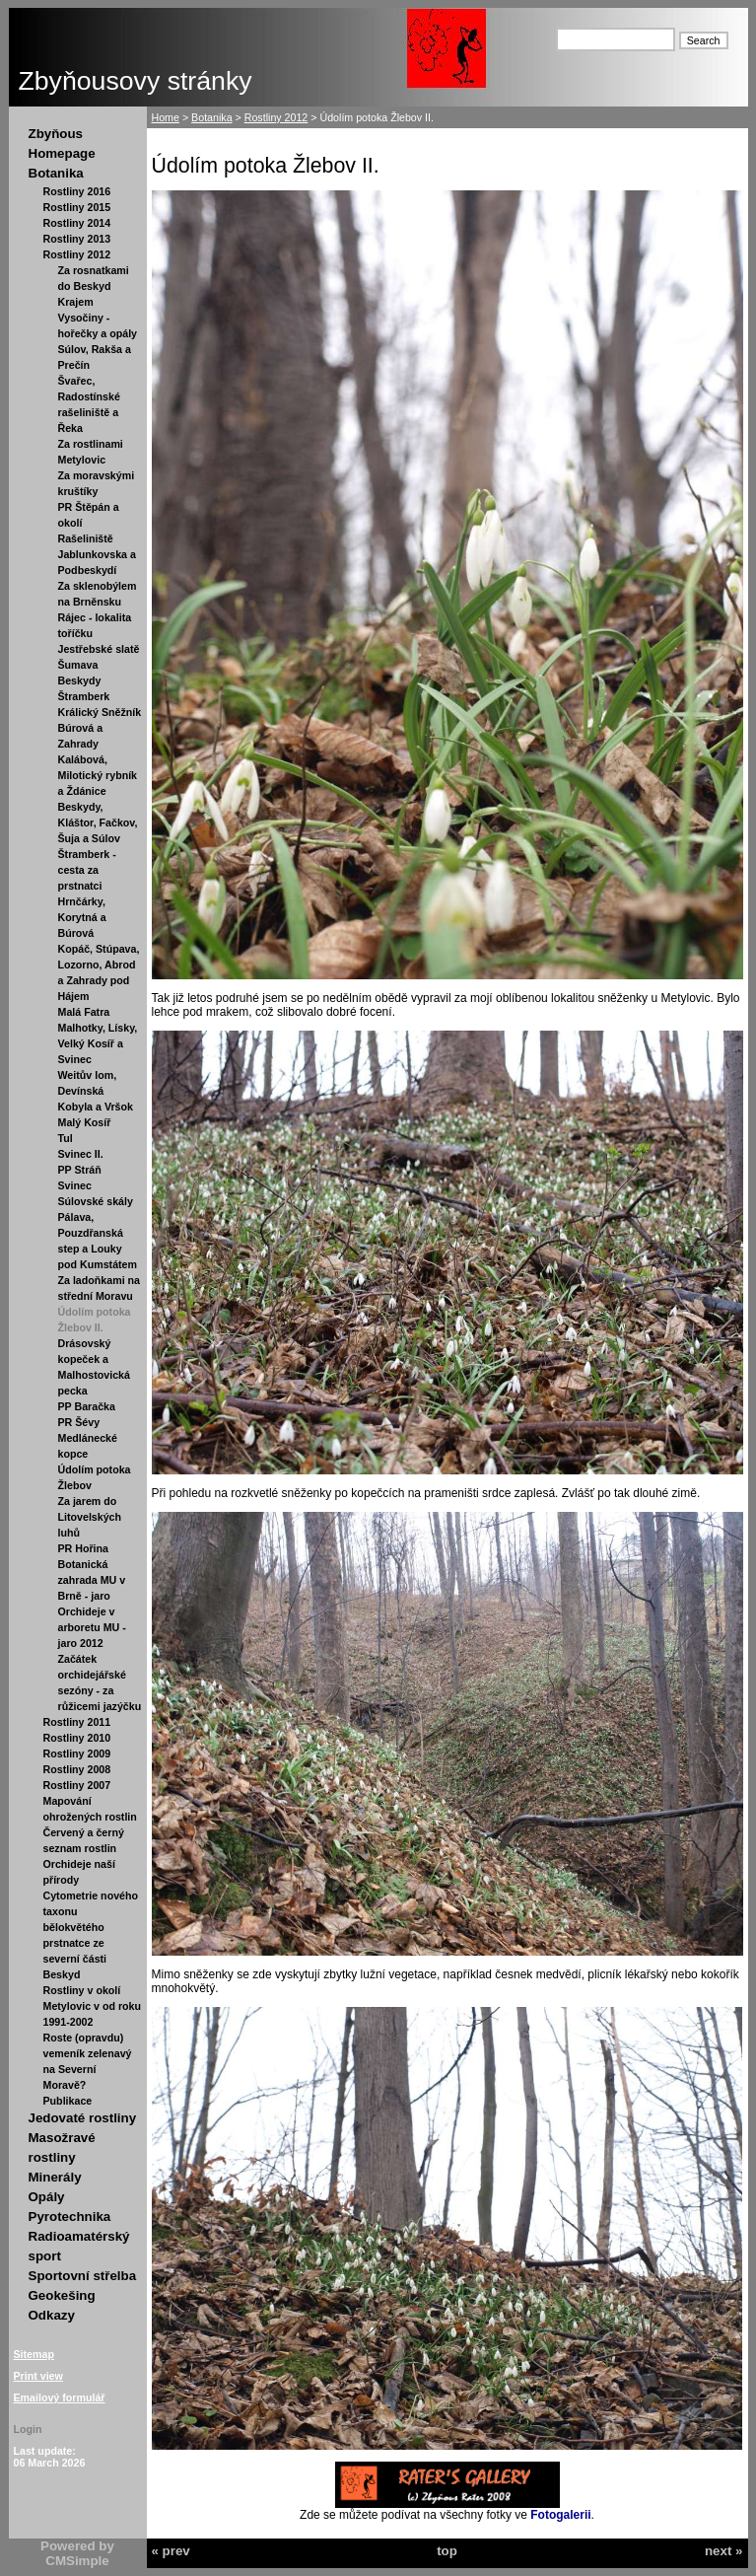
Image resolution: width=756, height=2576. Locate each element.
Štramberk (84, 696)
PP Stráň (80, 1170)
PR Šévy (79, 1422)
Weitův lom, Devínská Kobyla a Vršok (95, 1090)
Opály (47, 2196)
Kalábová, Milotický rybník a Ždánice (98, 775)
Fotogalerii (560, 2515)
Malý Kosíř (84, 1122)
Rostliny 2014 (77, 223)
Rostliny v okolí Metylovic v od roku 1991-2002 (92, 2006)
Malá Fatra (84, 1012)
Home (165, 117)
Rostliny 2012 (77, 254)
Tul (65, 1138)
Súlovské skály (95, 1201)
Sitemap (34, 2354)
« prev (171, 2550)
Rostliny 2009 (77, 1753)
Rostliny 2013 (77, 239)
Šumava (78, 665)
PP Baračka (86, 1406)
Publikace (68, 2101)
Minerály (55, 2177)
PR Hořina (83, 1548)
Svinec (75, 1185)
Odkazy (52, 2315)
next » (724, 2550)
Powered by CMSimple (77, 2553)
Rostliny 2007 (77, 1785)
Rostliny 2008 (77, 1769)
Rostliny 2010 (77, 1738)
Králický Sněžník (100, 712)
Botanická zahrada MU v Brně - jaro (92, 1580)
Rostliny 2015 (77, 207)
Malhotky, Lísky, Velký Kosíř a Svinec (98, 1043)
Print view (38, 2376)
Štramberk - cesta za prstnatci (87, 870)
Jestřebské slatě (99, 649)
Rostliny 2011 (77, 1722)
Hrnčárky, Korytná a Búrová (82, 917)
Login (28, 2429)
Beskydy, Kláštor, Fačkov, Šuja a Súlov (98, 822)
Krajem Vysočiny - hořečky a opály (98, 317)
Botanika (56, 173)
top (447, 2550)
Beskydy (80, 680)
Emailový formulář (59, 2397)
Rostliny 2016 (77, 191)
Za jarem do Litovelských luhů (90, 1516)
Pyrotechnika (70, 2216)
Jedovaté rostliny (83, 2118)
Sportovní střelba (83, 2275)
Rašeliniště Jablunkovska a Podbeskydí (97, 554)
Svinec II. (80, 1154)
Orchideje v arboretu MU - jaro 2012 (92, 1627)
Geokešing (62, 2295)
